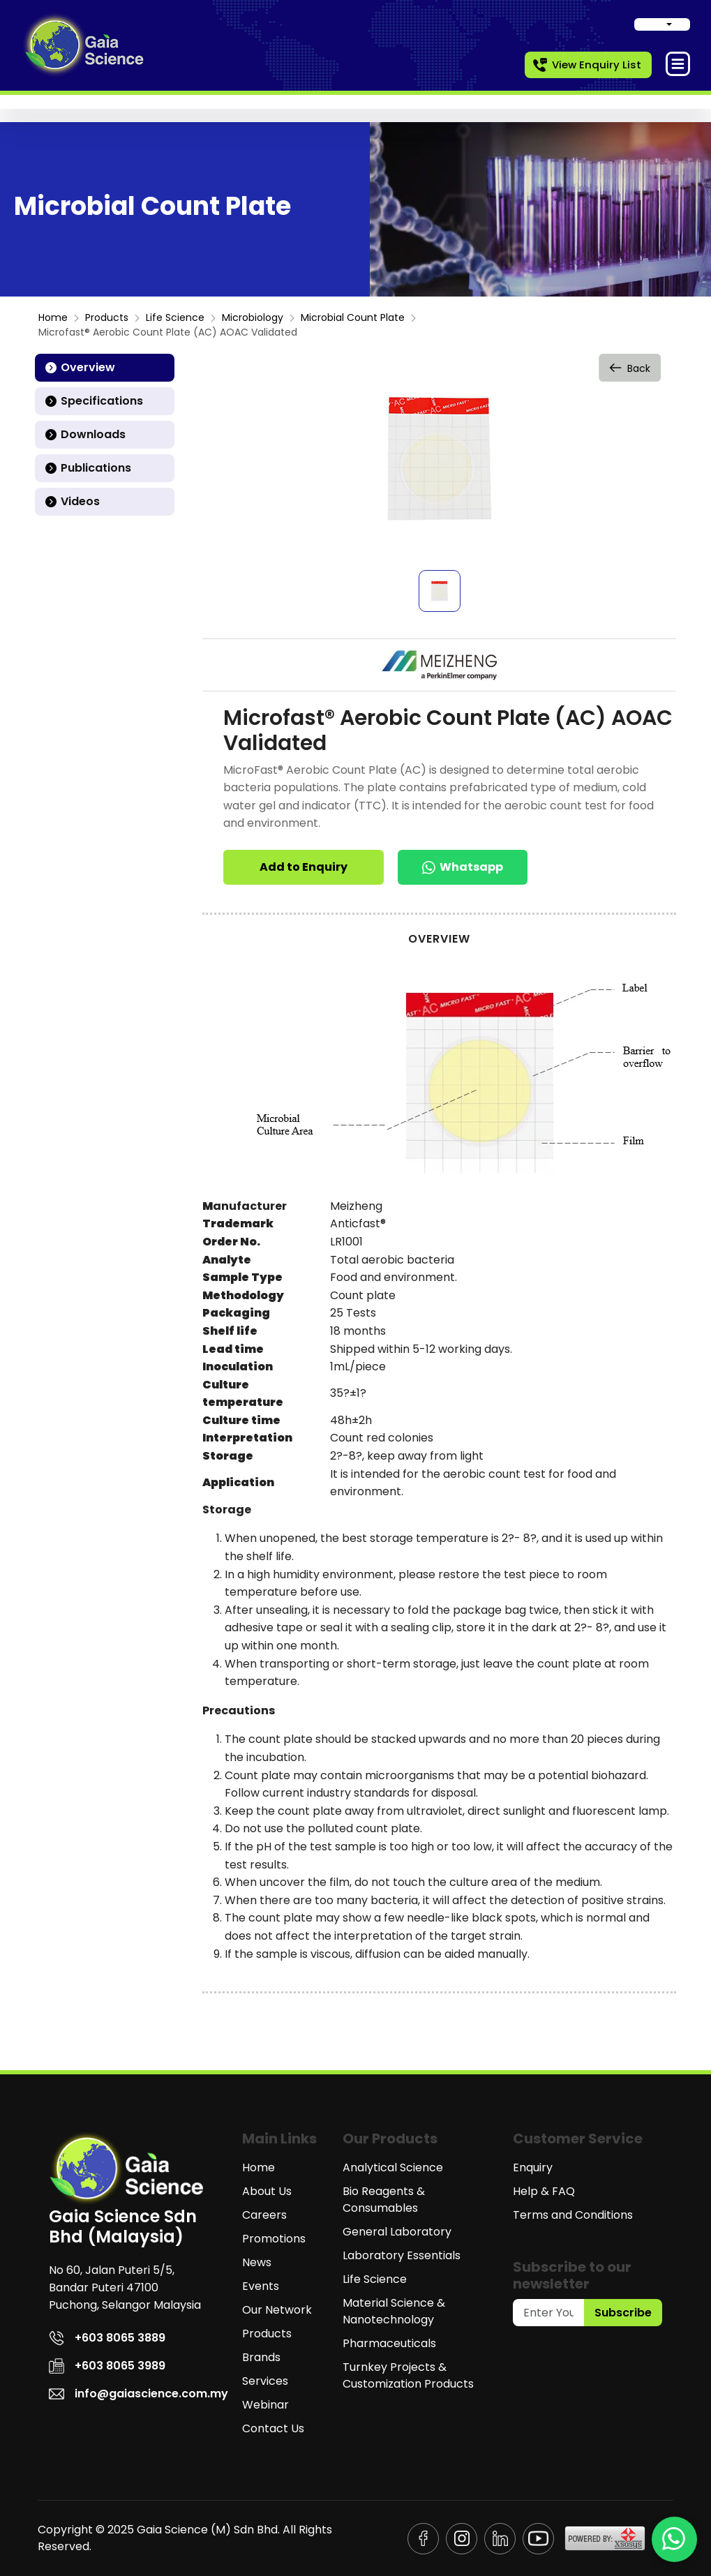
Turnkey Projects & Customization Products (408, 2375)
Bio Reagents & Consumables (384, 2199)
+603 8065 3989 (107, 2366)
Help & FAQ (544, 2191)
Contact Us (273, 2428)
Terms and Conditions (573, 2215)
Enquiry (533, 2167)
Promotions (274, 2239)
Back (631, 367)
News (256, 2262)
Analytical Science (393, 2167)
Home (53, 317)
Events (260, 2286)
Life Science (175, 317)
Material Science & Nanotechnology (394, 2311)
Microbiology (252, 317)
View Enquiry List (586, 65)
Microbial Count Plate (353, 317)
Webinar (265, 2405)
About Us (267, 2191)
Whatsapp (462, 867)
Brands (261, 2357)
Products (106, 317)
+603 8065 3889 (107, 2338)
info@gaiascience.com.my (138, 2394)
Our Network (277, 2310)
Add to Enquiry (303, 867)
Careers (264, 2215)
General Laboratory (397, 2232)
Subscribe (623, 2313)
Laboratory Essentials (402, 2255)
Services (265, 2381)
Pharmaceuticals (389, 2343)
